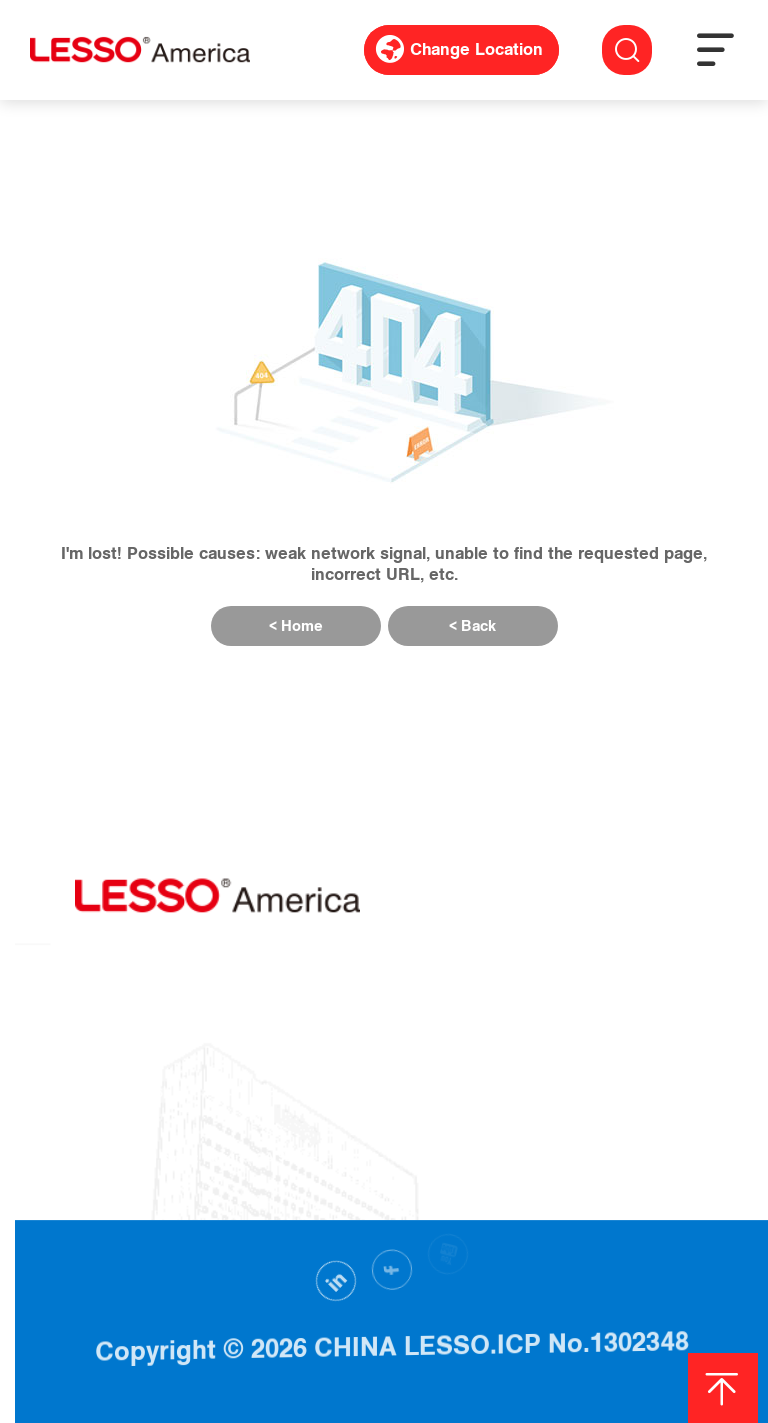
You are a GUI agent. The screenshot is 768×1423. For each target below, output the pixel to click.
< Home (296, 626)
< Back (472, 626)
